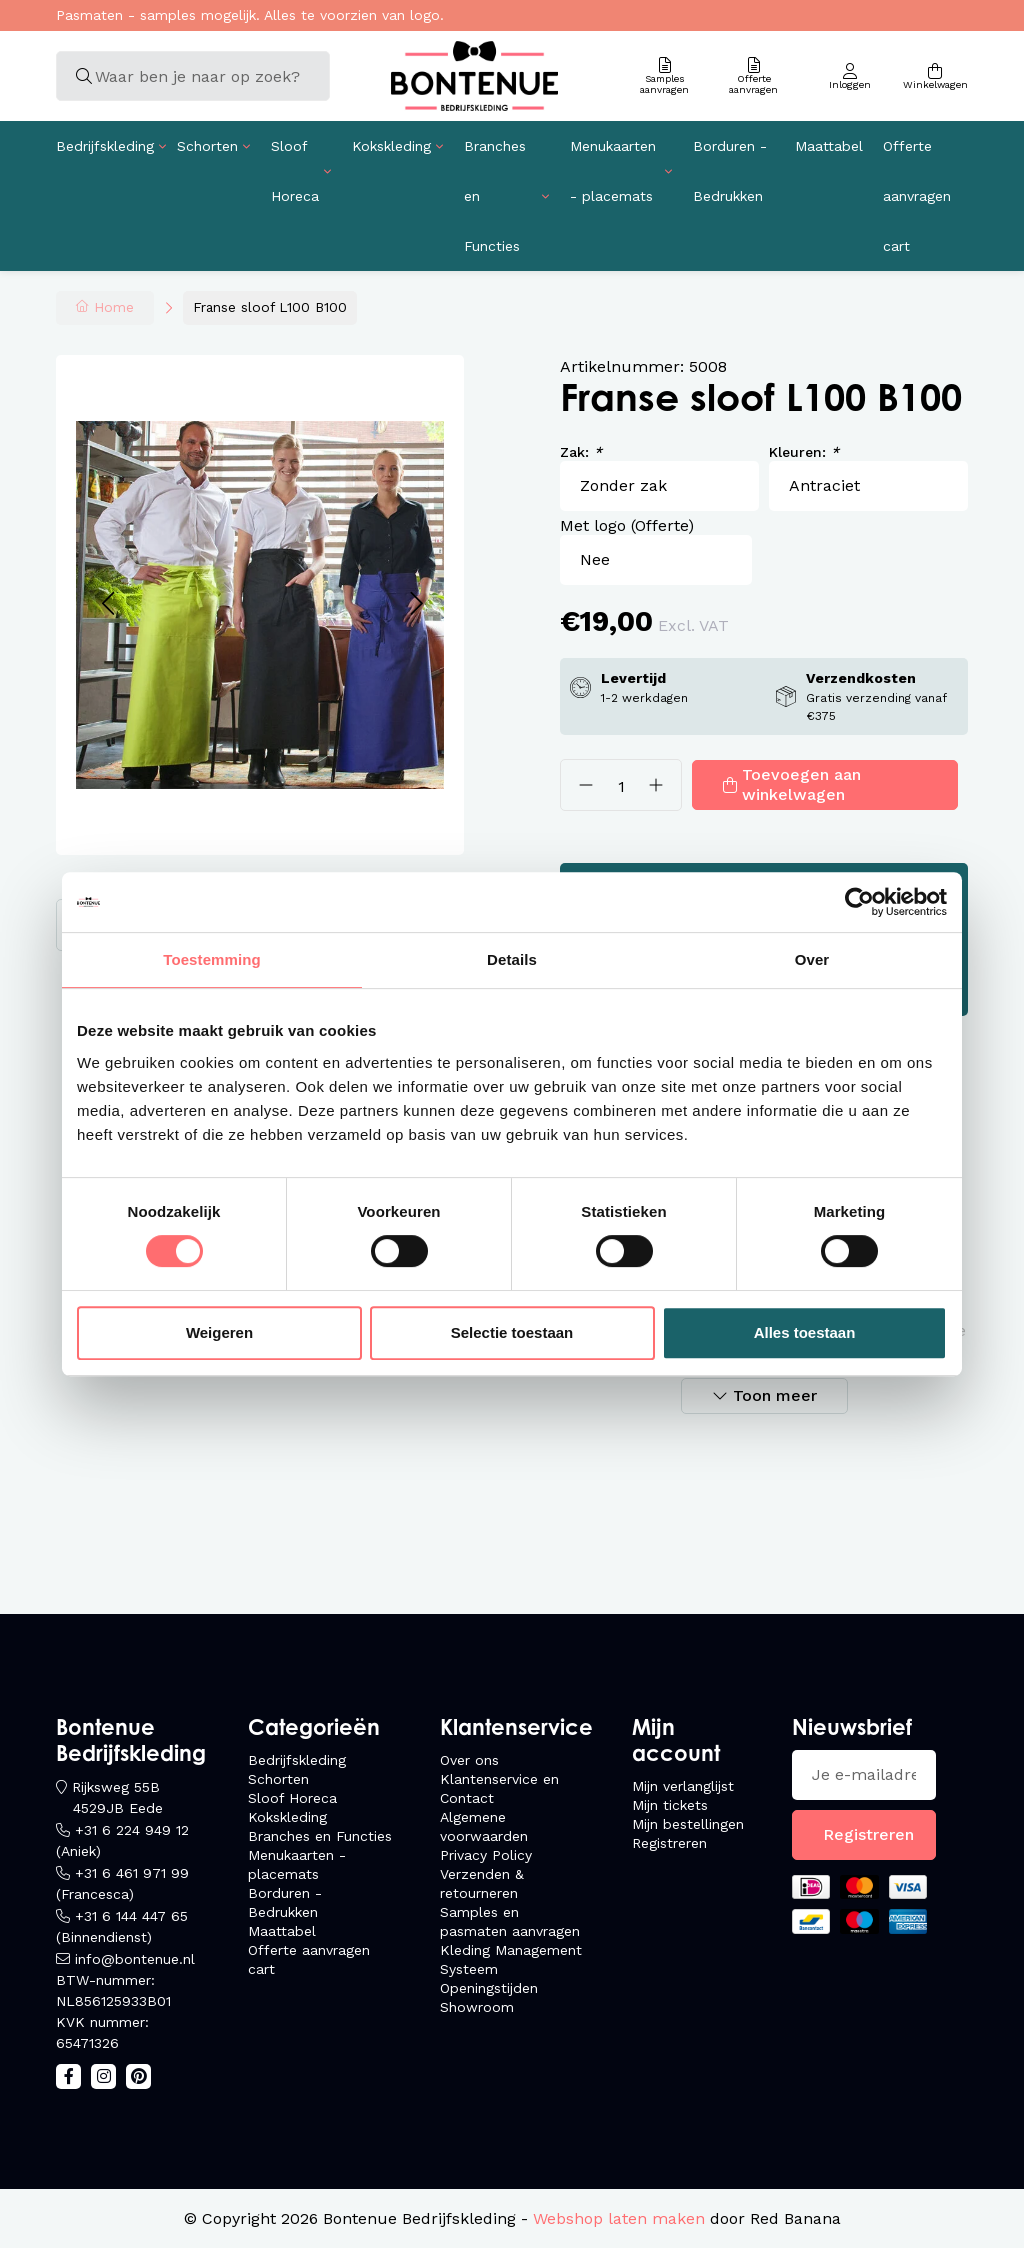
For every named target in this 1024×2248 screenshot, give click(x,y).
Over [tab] (812, 959)
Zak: (581, 452)
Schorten (207, 146)
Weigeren (219, 1332)
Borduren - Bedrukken (730, 171)
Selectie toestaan (512, 1332)
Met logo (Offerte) (627, 525)
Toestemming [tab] (212, 959)
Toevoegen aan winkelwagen (801, 784)
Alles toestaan (805, 1332)
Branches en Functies (495, 196)
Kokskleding (391, 146)
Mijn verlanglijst (683, 1786)
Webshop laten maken (619, 2218)
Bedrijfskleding (105, 146)
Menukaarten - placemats (613, 171)
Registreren (669, 1843)
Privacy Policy (486, 1855)
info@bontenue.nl (135, 1959)
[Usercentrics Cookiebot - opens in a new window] (859, 902)
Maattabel (829, 146)
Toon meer (775, 1395)
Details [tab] (512, 959)
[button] (107, 604)
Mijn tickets (670, 1805)
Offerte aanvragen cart (917, 196)
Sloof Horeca (295, 171)
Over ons (469, 1760)
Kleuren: (804, 452)
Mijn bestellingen (688, 1824)
